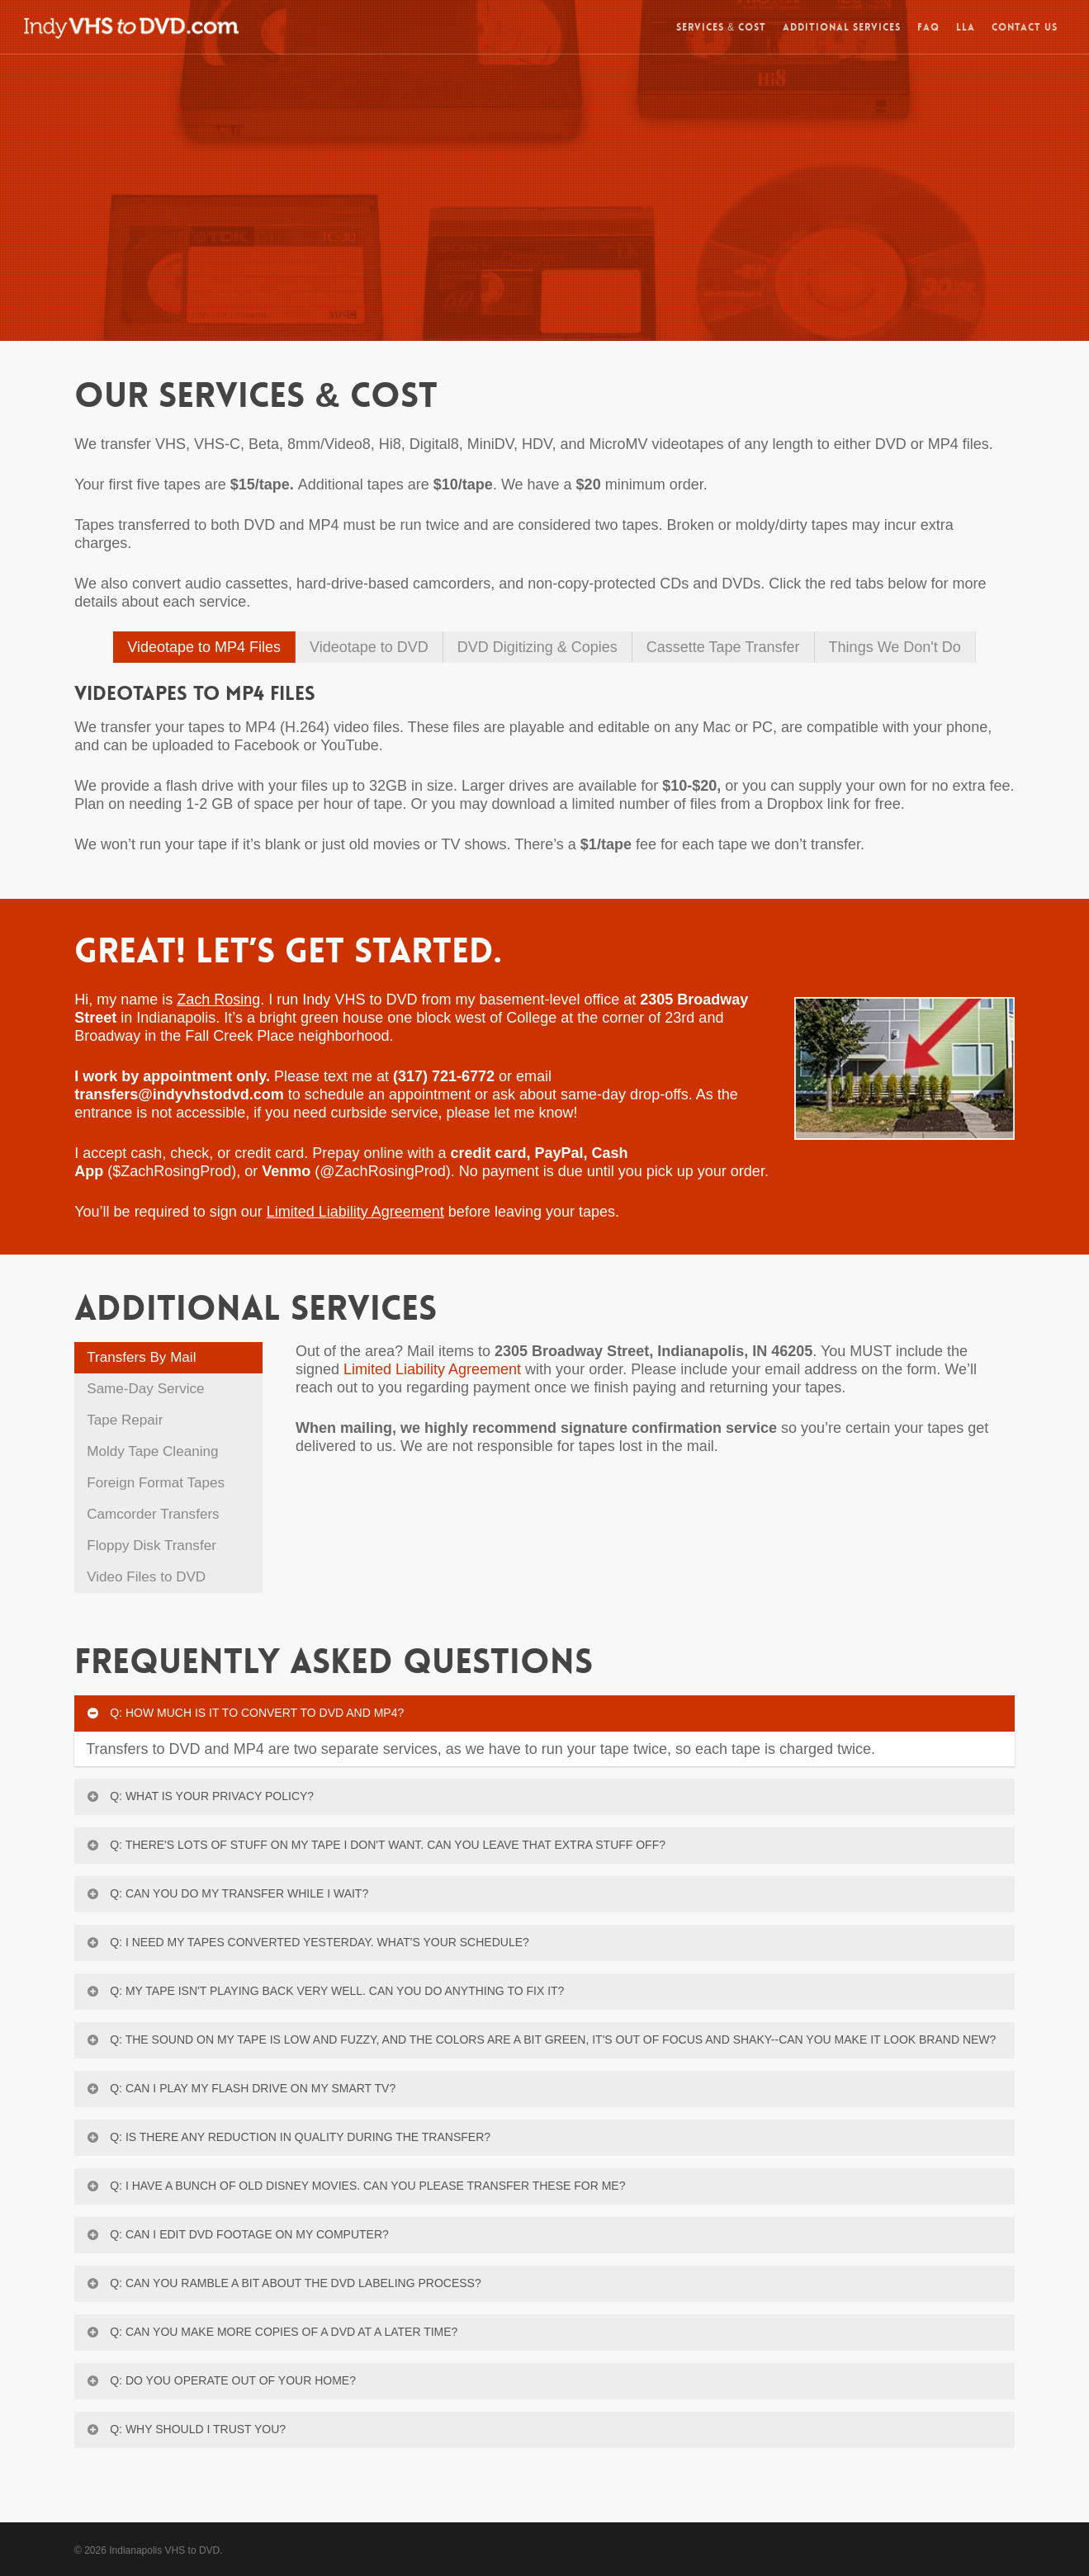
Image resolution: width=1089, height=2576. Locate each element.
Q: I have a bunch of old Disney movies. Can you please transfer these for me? (355, 2185)
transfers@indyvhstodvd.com (179, 1094)
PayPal (559, 1153)
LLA (965, 30)
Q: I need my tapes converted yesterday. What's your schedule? (307, 1942)
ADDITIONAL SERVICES (842, 30)
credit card (488, 1153)
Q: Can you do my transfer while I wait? (226, 1893)
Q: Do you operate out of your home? (220, 2380)
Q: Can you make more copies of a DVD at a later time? (271, 2331)
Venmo (286, 1171)
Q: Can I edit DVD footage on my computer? (237, 2234)
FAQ (928, 30)
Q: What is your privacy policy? (199, 1796)
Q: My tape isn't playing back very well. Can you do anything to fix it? (324, 1990)
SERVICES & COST (721, 30)
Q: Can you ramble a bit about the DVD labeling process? (283, 2283)
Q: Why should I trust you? (185, 2429)
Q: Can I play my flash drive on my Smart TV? (240, 2088)
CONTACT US (1025, 30)
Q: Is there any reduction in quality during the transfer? (287, 2137)
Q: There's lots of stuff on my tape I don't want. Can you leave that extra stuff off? (375, 1844)
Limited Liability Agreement (432, 1369)
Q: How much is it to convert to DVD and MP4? (244, 1712)
